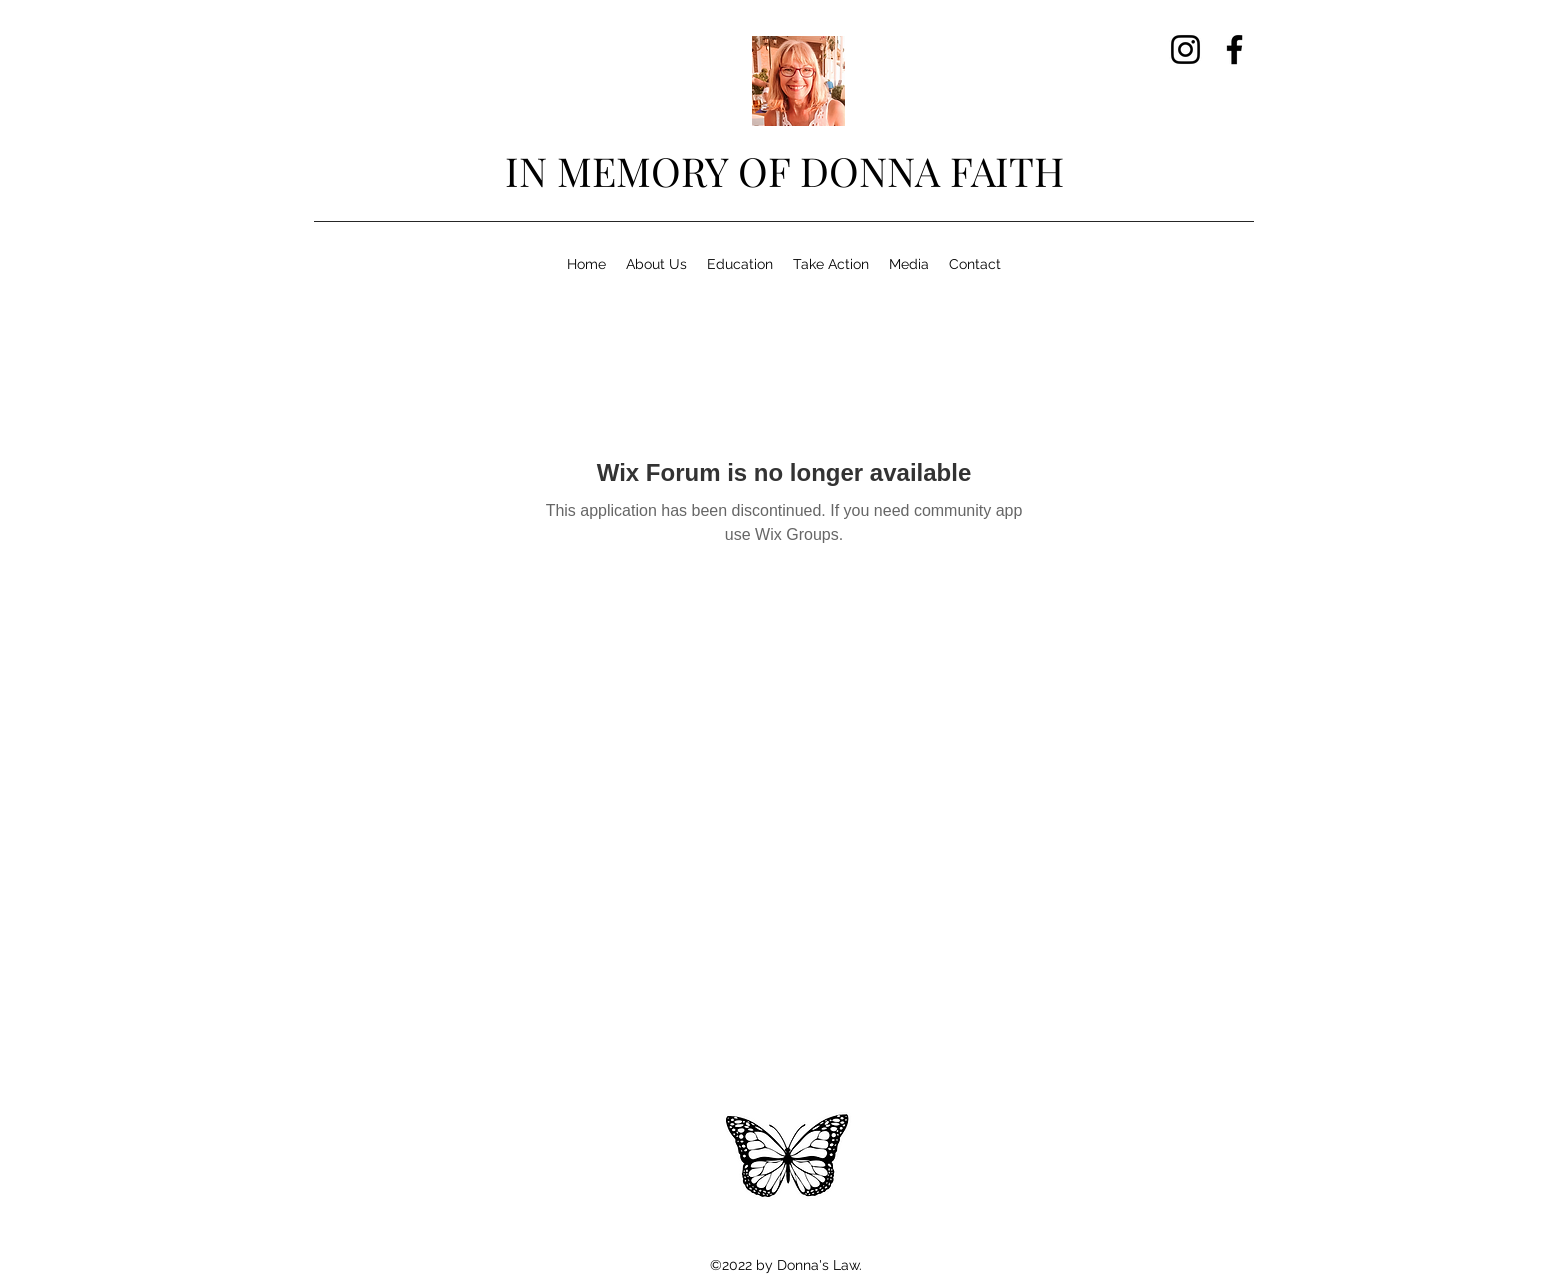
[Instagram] (1185, 49)
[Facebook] (1234, 49)
